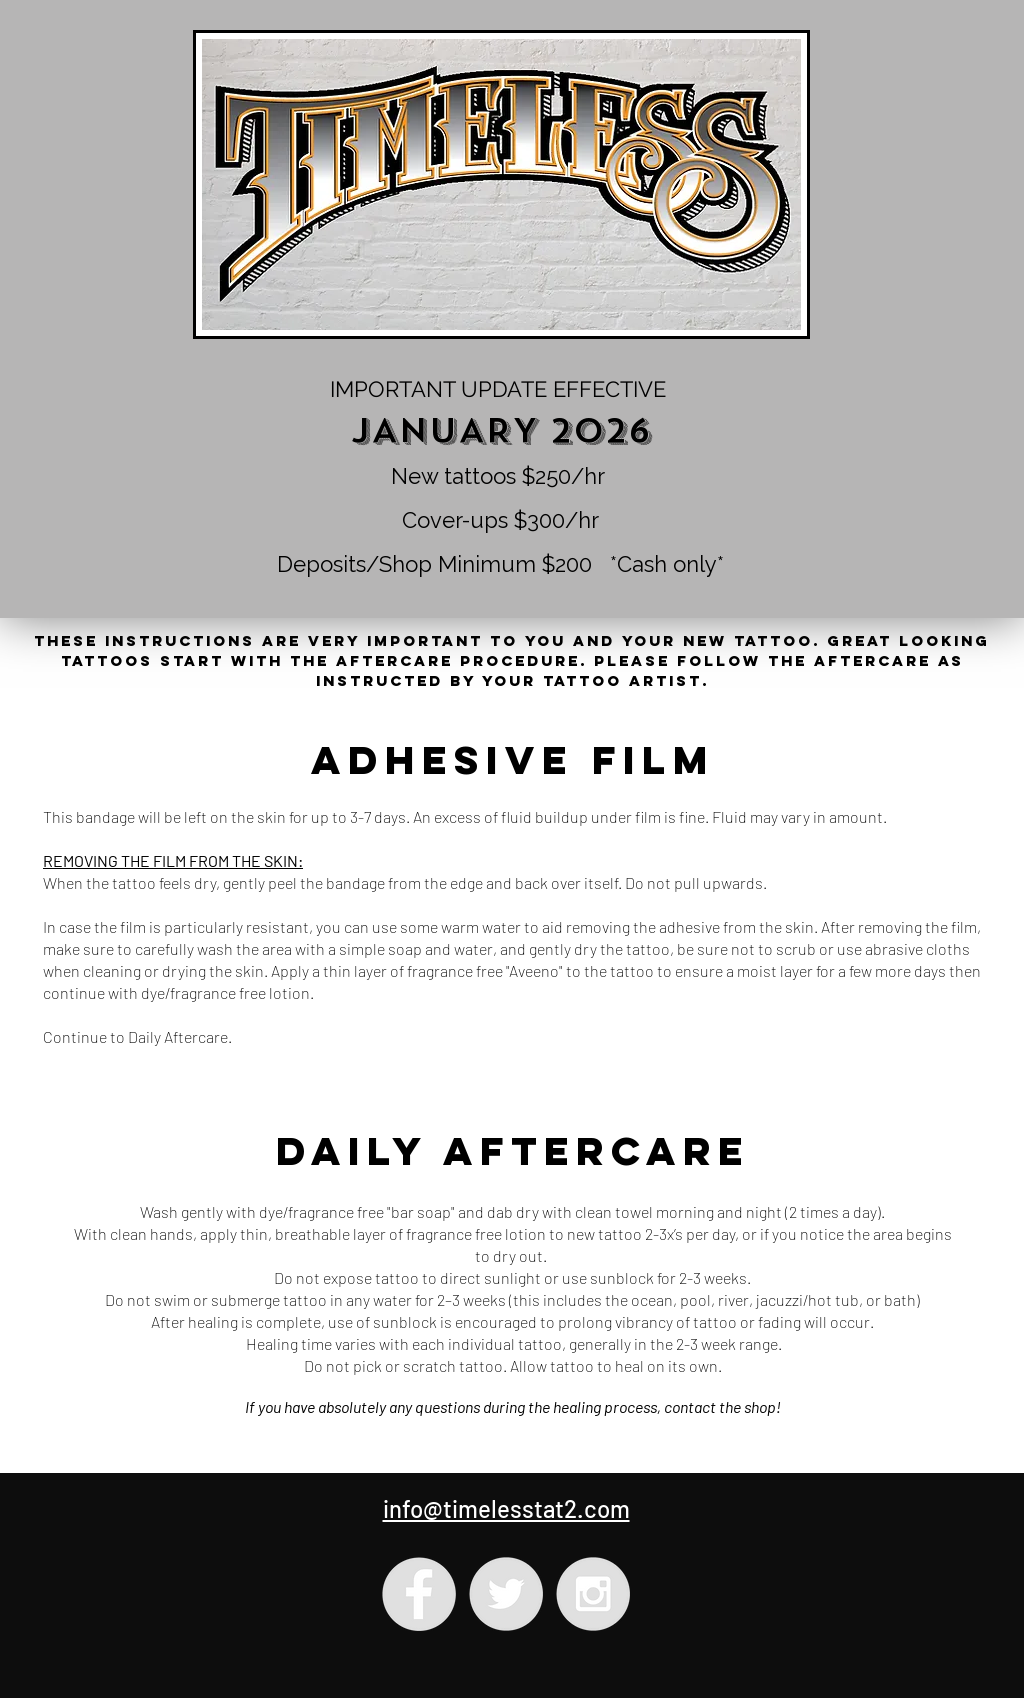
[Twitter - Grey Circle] (506, 1594)
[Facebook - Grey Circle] (419, 1594)
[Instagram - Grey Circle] (593, 1594)
